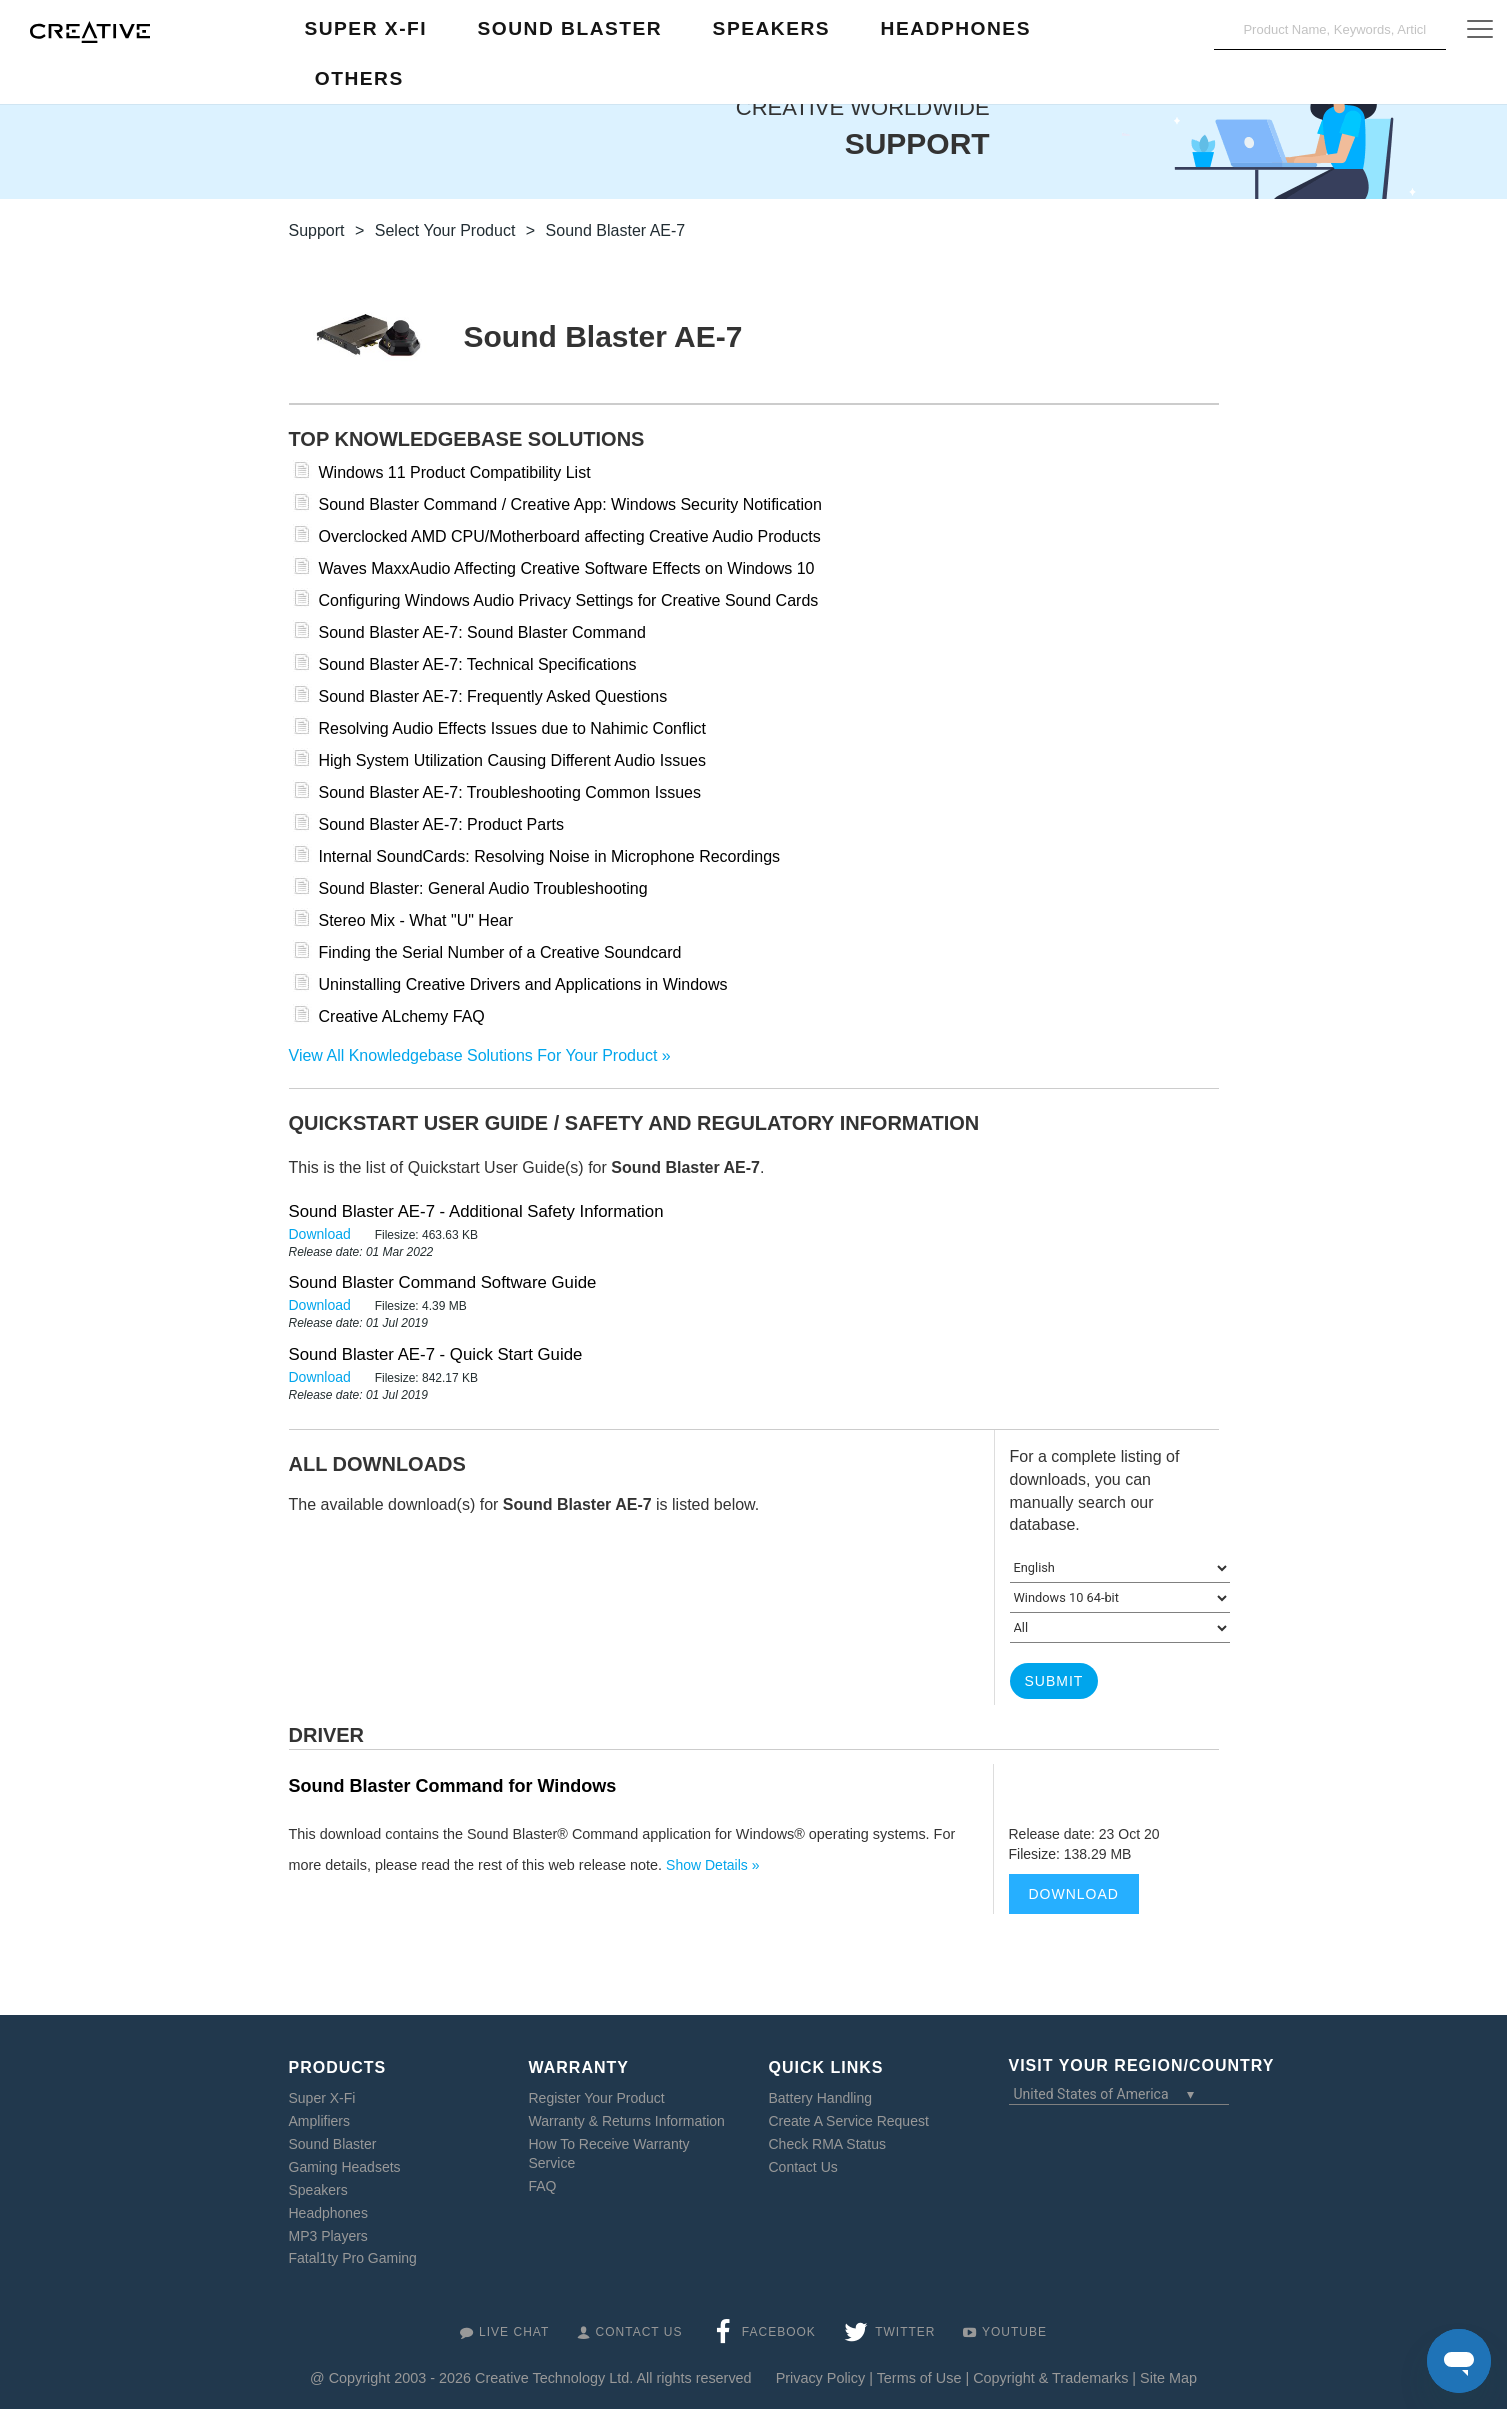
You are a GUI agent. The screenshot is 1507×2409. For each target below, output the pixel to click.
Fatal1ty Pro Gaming (353, 2258)
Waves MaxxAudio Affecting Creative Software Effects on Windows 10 (567, 568)
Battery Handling (821, 2098)
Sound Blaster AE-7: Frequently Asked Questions (493, 696)
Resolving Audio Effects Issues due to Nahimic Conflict (512, 728)
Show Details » (712, 1865)
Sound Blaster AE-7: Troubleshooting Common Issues (510, 792)
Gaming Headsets (345, 2167)
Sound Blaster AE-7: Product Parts (441, 824)
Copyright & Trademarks (1050, 2378)
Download (322, 1234)
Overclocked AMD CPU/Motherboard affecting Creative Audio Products (570, 536)
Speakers (318, 2190)
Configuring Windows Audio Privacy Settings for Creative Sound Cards (569, 600)
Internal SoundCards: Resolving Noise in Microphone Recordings (550, 856)
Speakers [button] (772, 28)
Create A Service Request (849, 2121)
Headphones (328, 2213)
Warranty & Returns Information (627, 2121)
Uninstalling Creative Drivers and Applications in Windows (523, 984)
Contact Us (803, 2167)
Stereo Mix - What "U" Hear (416, 920)
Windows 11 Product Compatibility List (455, 472)
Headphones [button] (956, 28)
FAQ (543, 2186)
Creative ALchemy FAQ (402, 1016)
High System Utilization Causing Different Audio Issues (512, 760)
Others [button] (359, 78)
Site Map (1168, 2378)
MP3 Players (328, 2236)
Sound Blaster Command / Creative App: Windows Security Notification (570, 504)
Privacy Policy (821, 2378)
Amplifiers (319, 2121)
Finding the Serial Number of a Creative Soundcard (500, 952)
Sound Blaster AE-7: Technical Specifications (478, 664)
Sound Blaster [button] (569, 28)
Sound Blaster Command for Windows (453, 1786)
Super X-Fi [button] (365, 28)
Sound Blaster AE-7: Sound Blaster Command (482, 632)
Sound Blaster (333, 2144)
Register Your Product (597, 2098)
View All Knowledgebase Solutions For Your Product (473, 1055)
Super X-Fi (322, 2098)
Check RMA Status (828, 2144)
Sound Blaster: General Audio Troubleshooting (483, 888)
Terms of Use (919, 2378)
